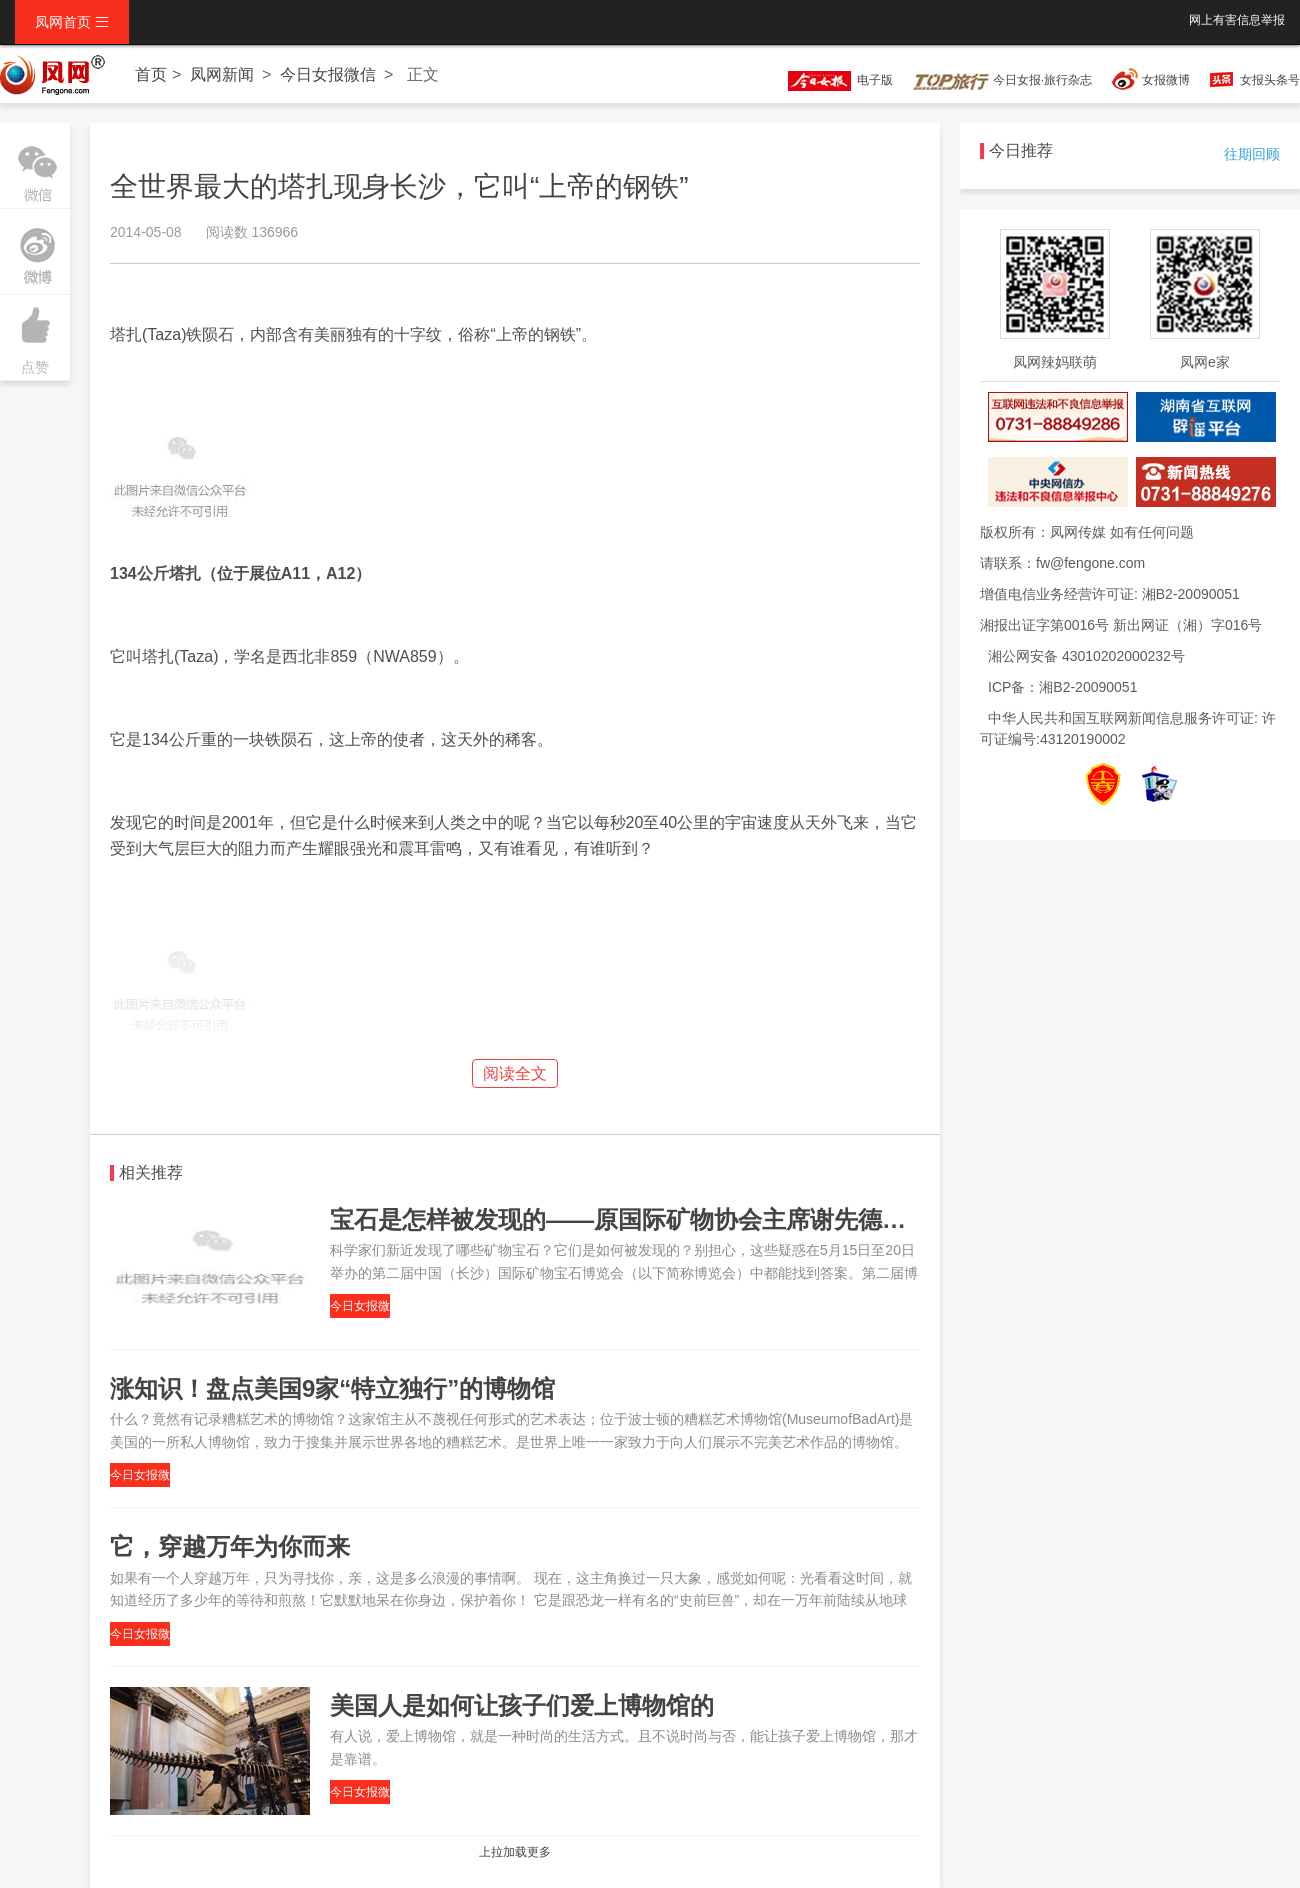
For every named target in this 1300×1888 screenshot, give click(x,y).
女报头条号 (1270, 80)
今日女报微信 (328, 74)
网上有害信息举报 (1237, 20)
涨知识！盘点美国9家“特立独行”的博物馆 (332, 1388)
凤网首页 (72, 22)
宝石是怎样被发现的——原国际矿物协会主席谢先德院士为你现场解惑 (702, 1219)
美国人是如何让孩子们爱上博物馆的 (522, 1705)
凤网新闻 (222, 74)
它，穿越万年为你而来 (230, 1546)
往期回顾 (1252, 154)
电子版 (831, 80)
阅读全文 (515, 1073)
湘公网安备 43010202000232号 (1086, 656)
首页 (151, 74)
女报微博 (1166, 80)
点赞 (35, 335)
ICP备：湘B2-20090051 (1062, 687)
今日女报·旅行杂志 (1002, 80)
